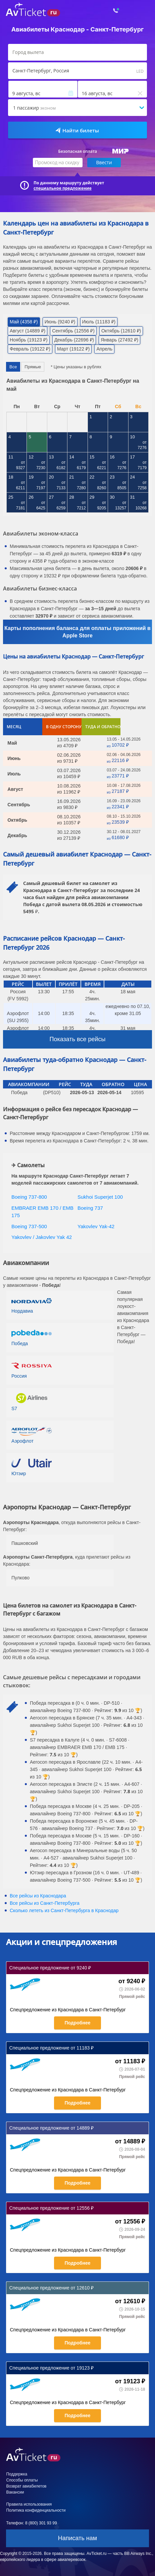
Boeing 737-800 (29, 1197)
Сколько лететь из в (64, 1910)
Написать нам (77, 2538)
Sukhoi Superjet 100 (100, 1197)
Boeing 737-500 (29, 1226)
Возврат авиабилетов (26, 2486)
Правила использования (29, 2504)
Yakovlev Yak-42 (96, 1226)
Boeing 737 (90, 1208)
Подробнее (77, 2022)
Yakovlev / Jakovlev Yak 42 (41, 1237)
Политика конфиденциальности (35, 2510)
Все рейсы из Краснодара (38, 1895)
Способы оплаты (22, 2480)
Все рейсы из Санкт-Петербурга (45, 1903)
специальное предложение (63, 188)
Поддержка (16, 2474)
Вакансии (15, 2492)
